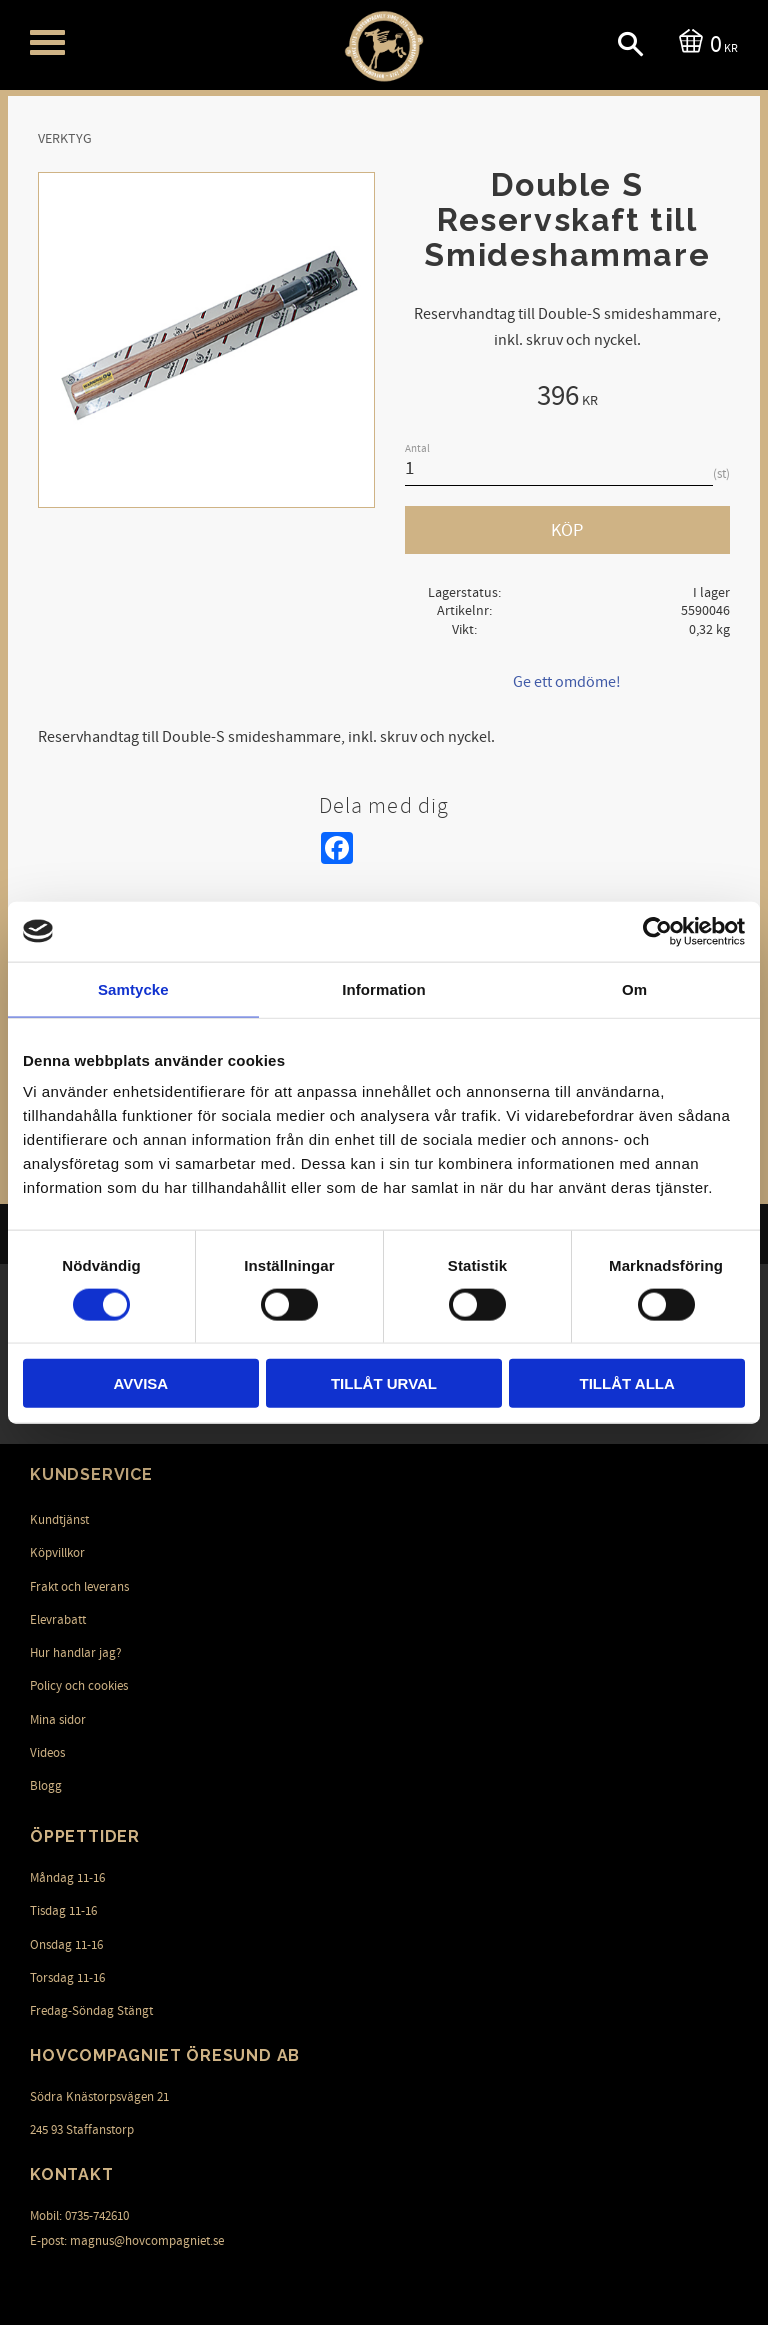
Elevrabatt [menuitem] (58, 1620)
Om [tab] (634, 988)
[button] (47, 42)
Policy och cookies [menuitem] (79, 1686)
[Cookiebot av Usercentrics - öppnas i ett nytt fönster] (657, 931)
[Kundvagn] (704, 42)
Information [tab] (384, 988)
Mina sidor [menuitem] (58, 1720)
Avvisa (140, 1383)
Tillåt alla (627, 1383)
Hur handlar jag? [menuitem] (76, 1653)
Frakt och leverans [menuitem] (79, 1587)
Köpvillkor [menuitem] (57, 1553)
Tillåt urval (384, 1383)
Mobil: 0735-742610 (79, 2216)
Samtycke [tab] (133, 988)
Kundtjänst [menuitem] (59, 1520)
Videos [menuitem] (47, 1753)
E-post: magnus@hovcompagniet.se (127, 2241)
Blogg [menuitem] (46, 1786)
